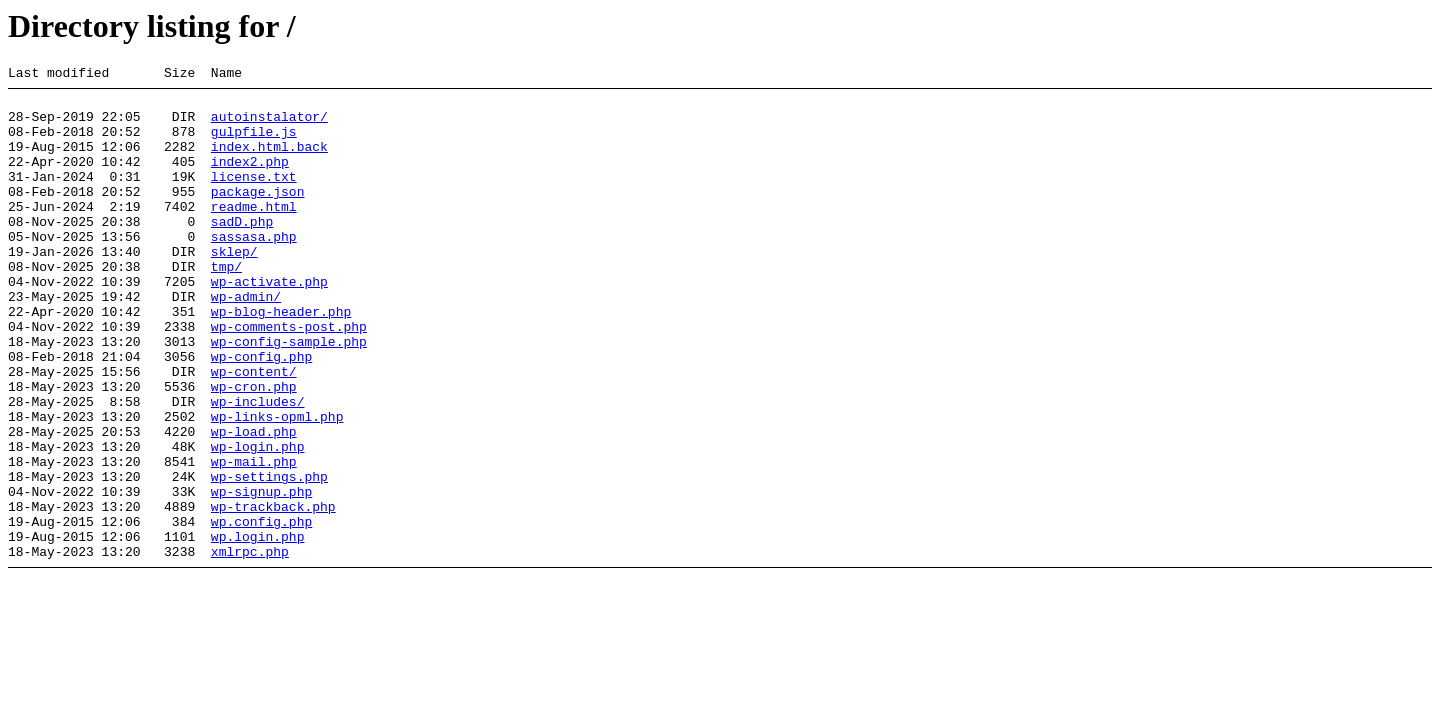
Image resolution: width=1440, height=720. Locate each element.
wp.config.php (261, 611)
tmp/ (226, 305)
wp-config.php (261, 413)
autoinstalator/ (269, 125)
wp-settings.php (269, 557)
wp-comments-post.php (289, 377)
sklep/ (234, 287)
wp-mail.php (254, 539)
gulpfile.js (254, 143)
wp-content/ (254, 431)
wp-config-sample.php (289, 395)
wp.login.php (258, 629)
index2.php (250, 179)
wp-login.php (258, 521)
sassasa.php (254, 269)
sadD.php (242, 251)
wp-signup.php (261, 575)
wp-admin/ (246, 341)
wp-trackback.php (273, 593)
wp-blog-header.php (281, 359)
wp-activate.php (269, 323)
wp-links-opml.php (277, 485)
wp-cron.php (254, 449)
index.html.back (269, 161)
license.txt (254, 197)
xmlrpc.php (250, 647)
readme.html (254, 233)
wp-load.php (254, 503)
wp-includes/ (258, 467)
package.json (258, 215)
